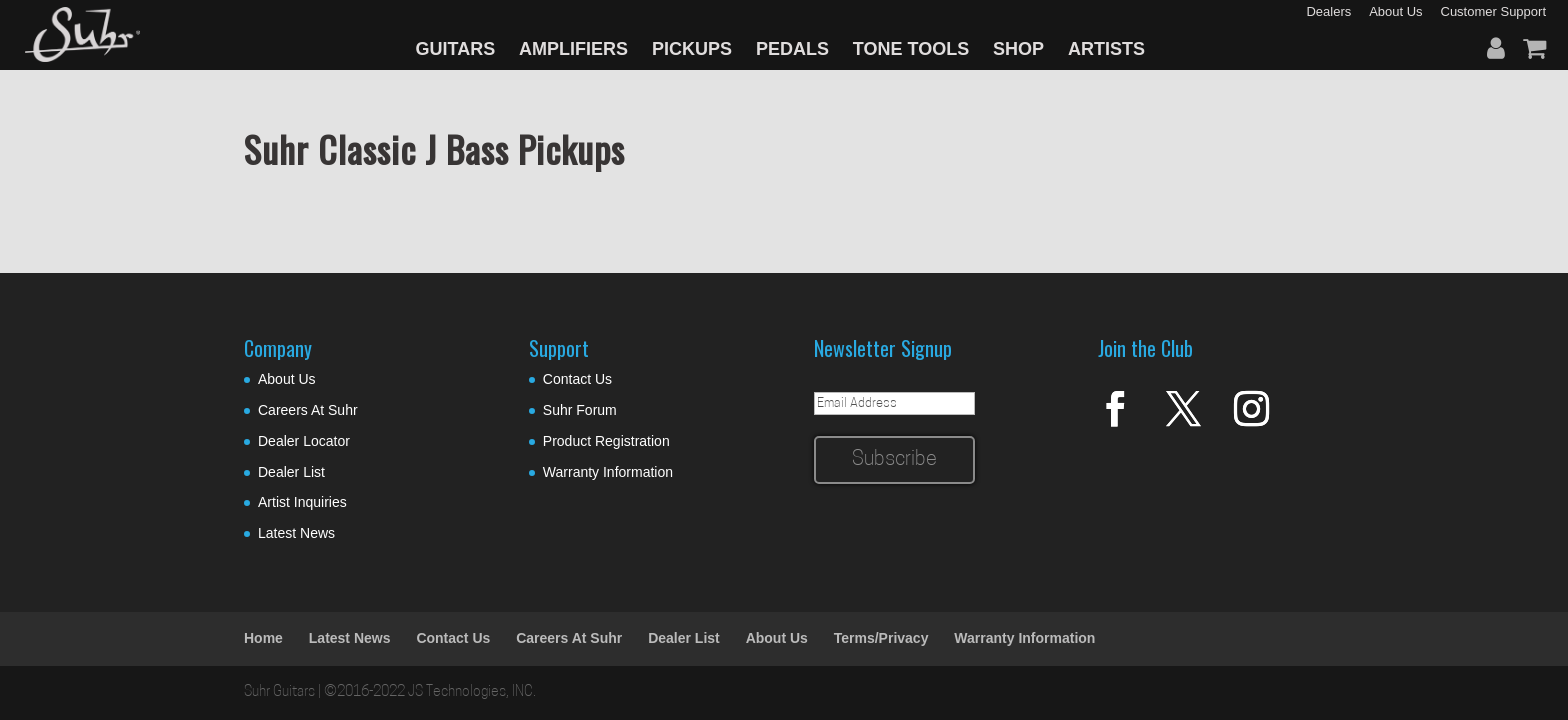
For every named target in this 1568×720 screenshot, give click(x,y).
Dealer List (291, 472)
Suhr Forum (580, 410)
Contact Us (577, 379)
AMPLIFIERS (573, 49)
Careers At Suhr (308, 410)
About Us (287, 379)
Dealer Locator (304, 441)
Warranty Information (608, 472)
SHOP (1018, 49)
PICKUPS (692, 49)
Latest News (296, 533)
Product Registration (606, 441)
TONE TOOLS (911, 49)
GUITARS (456, 49)
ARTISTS (1106, 49)
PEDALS (792, 49)
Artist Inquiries (302, 502)
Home (263, 638)
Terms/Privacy (881, 638)
